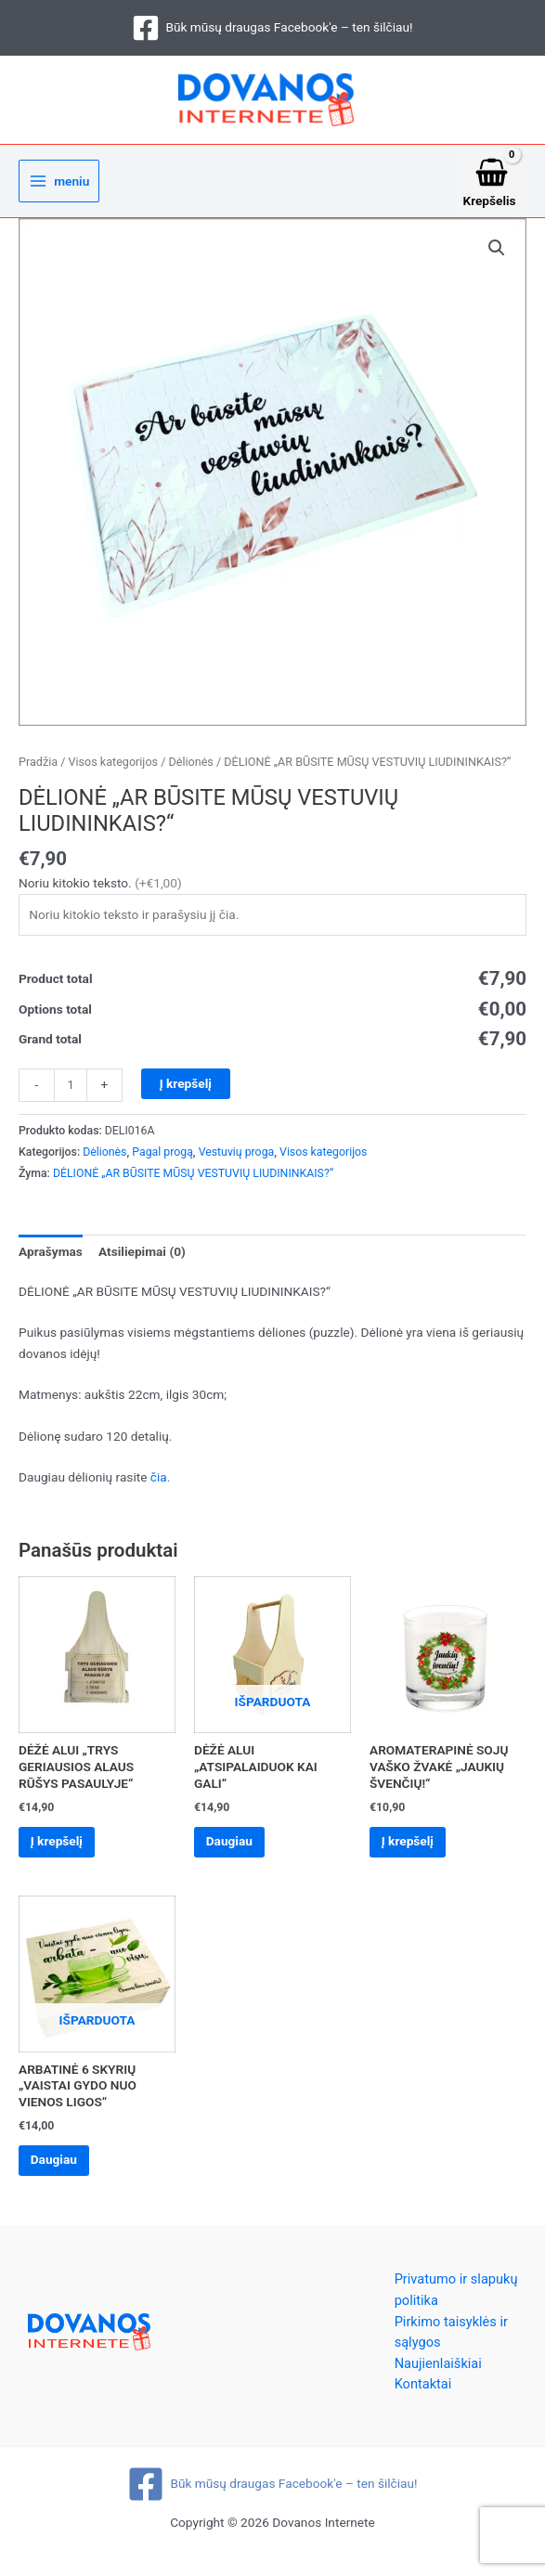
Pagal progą (162, 1158)
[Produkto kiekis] (70, 1091)
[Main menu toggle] (59, 188)
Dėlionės (190, 768)
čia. (160, 1483)
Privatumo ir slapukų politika (456, 2305)
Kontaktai (423, 2399)
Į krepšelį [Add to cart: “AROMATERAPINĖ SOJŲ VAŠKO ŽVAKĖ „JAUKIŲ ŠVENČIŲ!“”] (414, 1850)
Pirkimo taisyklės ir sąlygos (451, 2347)
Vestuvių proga (237, 1158)
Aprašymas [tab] (51, 1257)
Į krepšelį (186, 1089)
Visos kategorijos (113, 768)
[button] (496, 254)
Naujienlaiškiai (438, 2379)
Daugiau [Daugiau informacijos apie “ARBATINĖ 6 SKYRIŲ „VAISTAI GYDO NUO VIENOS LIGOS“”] (60, 2173)
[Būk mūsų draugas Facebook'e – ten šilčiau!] (272, 28)
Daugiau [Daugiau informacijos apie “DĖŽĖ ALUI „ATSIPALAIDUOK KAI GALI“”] (236, 1850)
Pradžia (38, 768)
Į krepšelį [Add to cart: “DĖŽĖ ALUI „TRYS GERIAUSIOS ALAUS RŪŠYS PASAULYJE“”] (63, 1850)
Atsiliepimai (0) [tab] (142, 1257)
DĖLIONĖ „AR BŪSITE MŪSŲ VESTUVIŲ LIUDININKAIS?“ (193, 1179)
